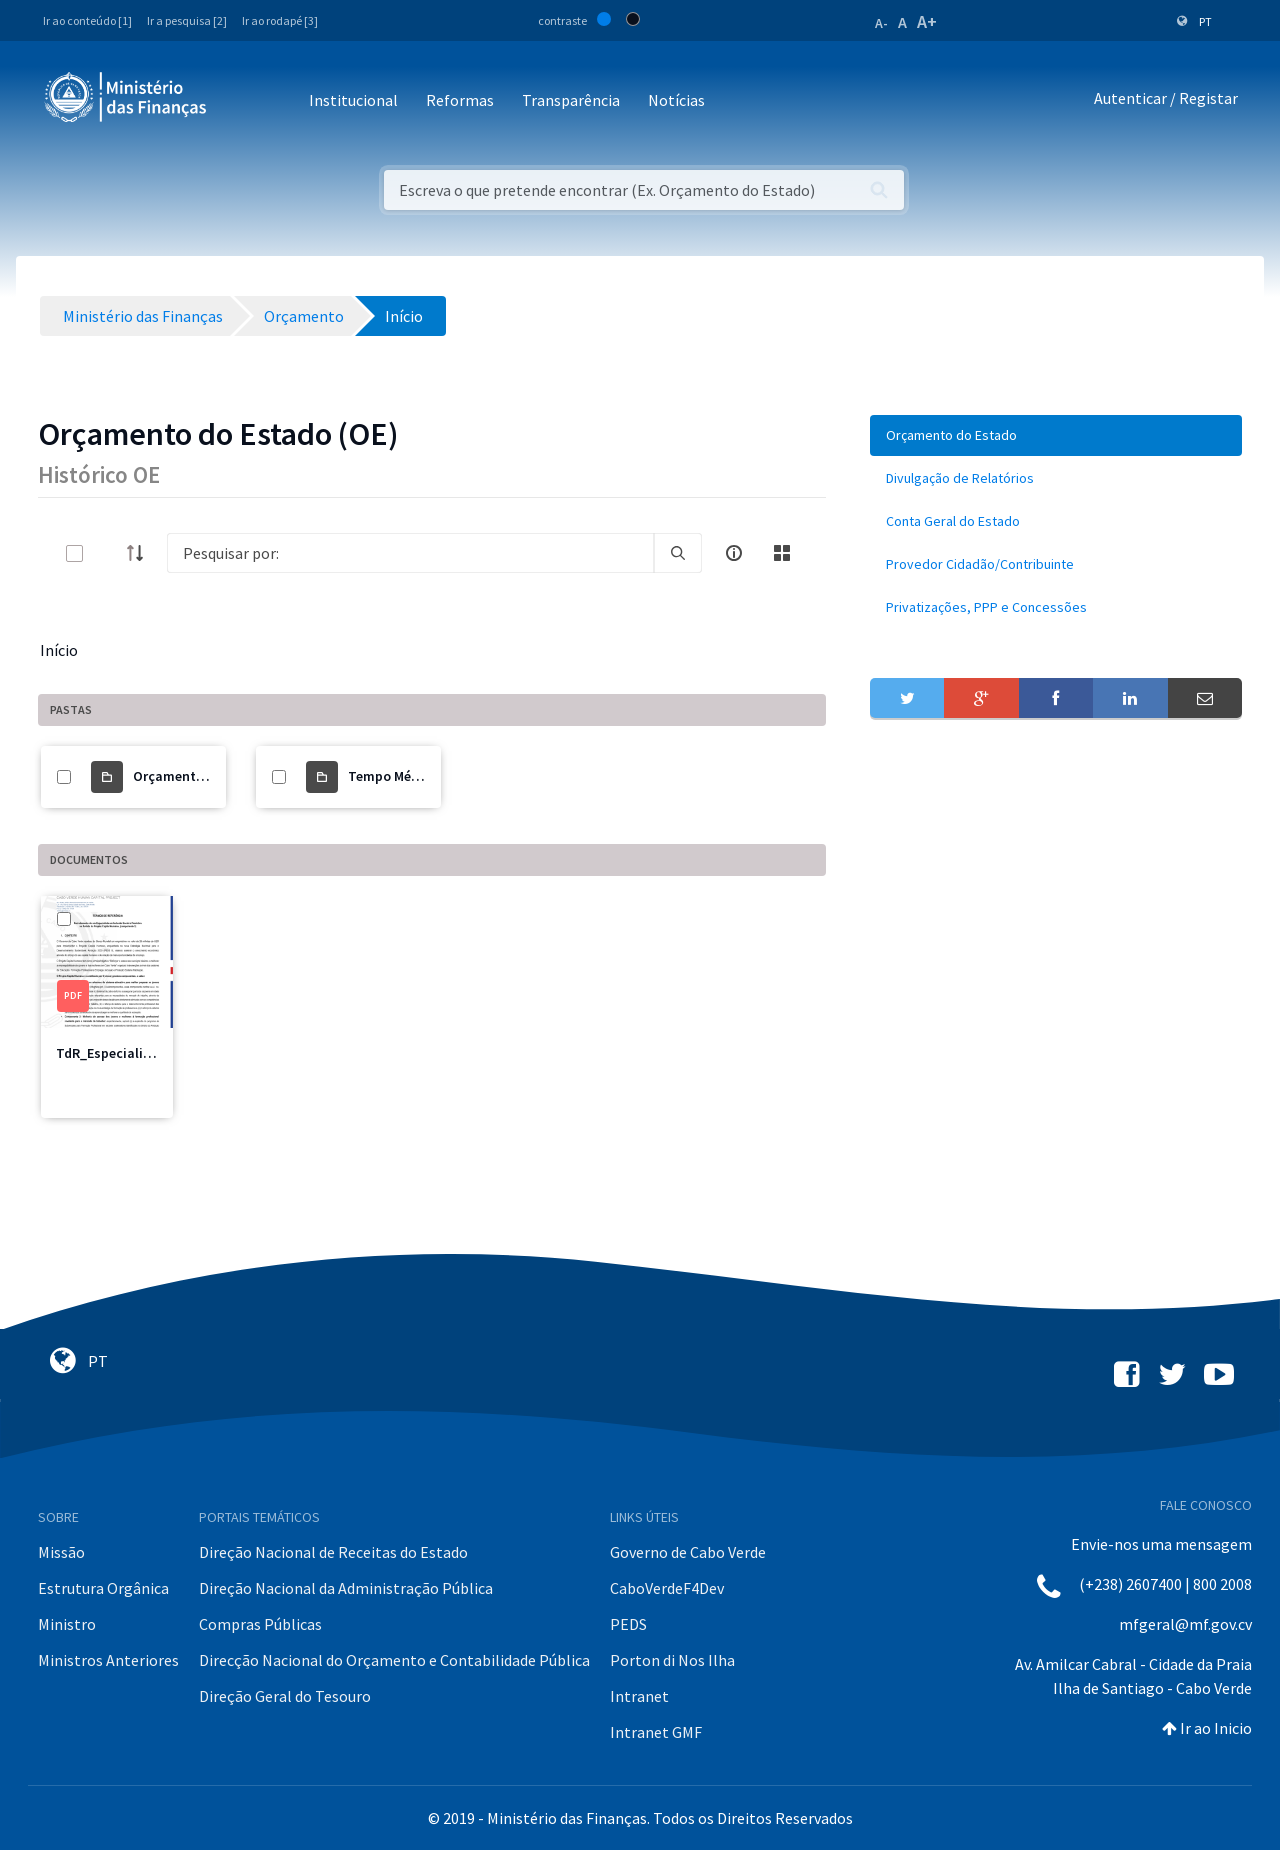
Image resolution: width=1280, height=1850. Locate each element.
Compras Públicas (260, 1624)
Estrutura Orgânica (103, 1588)
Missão (61, 1552)
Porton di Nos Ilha (672, 1660)
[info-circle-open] (734, 553)
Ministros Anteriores (108, 1660)
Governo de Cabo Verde (688, 1552)
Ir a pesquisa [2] (187, 20)
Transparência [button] (571, 100)
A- (881, 23)
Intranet (639, 1696)
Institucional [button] (353, 100)
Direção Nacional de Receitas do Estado (333, 1552)
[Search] (410, 553)
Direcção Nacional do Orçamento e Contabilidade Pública (394, 1660)
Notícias (676, 100)
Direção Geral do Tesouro (285, 1696)
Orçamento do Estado (201, 776)
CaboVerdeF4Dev (667, 1588)
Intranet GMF (656, 1732)
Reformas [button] (460, 100)
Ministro (67, 1624)
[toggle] (107, 553)
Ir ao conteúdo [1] (87, 20)
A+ (927, 21)
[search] (678, 553)
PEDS (628, 1624)
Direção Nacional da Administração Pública (346, 1588)
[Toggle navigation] (238, 101)
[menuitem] (1056, 435)
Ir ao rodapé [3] (280, 20)
